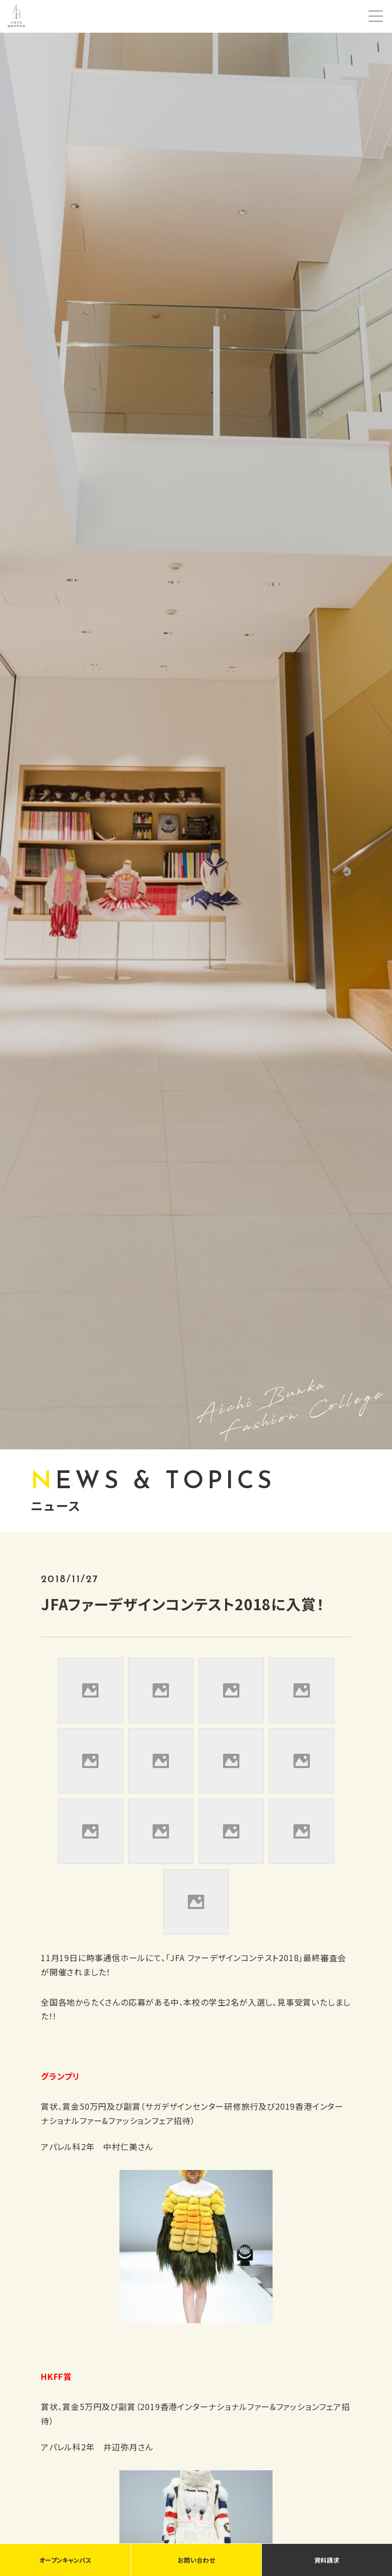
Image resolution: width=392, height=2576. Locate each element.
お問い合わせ (196, 2560)
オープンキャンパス (65, 2560)
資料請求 (326, 2560)
